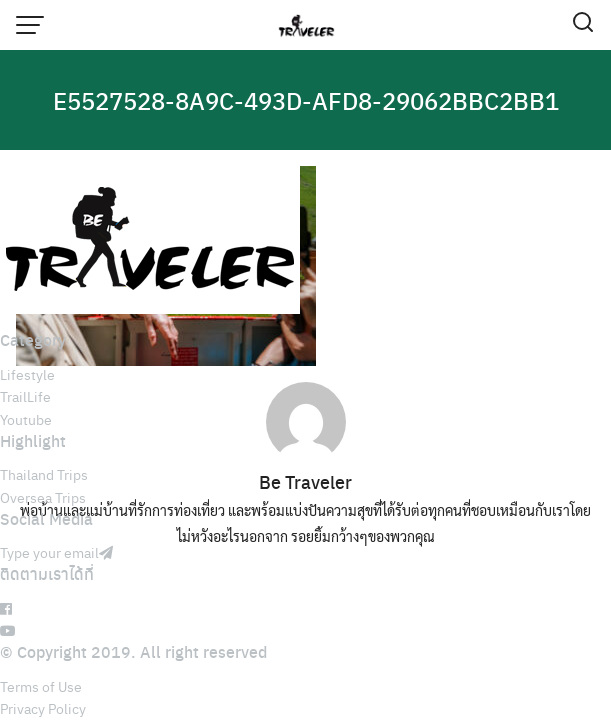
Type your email (56, 552)
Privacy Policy (43, 708)
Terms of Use (41, 686)
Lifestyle (27, 374)
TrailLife (25, 396)
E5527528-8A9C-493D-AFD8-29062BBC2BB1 (306, 100)
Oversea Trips (43, 497)
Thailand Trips (44, 474)
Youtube (26, 419)
